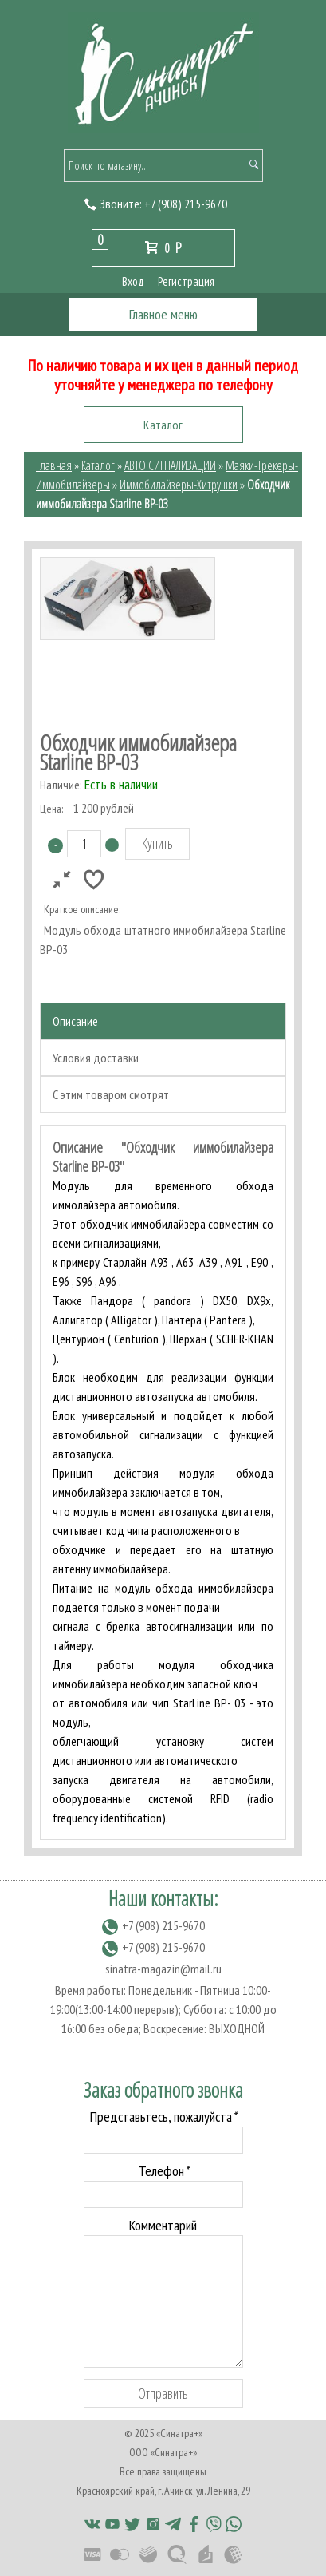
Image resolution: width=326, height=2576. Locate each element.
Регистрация (186, 281)
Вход (133, 281)
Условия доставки (96, 1058)
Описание (75, 1021)
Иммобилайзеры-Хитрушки (179, 484)
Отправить (163, 2393)
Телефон (163, 2171)
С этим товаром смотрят (111, 1094)
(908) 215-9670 (185, 204)
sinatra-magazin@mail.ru (163, 1969)
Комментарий (163, 2225)
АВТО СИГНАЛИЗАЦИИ (170, 465)
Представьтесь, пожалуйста (163, 2116)
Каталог (98, 465)
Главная (54, 465)
